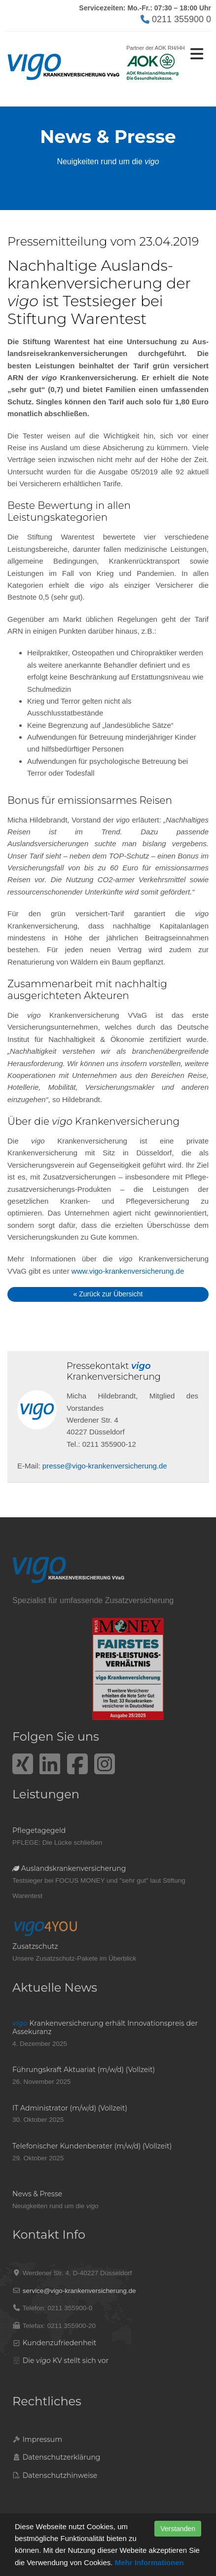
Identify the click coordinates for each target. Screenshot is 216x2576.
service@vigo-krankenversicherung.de (79, 2290)
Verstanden (177, 2529)
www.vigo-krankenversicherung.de (128, 1271)
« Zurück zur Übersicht (108, 1294)
